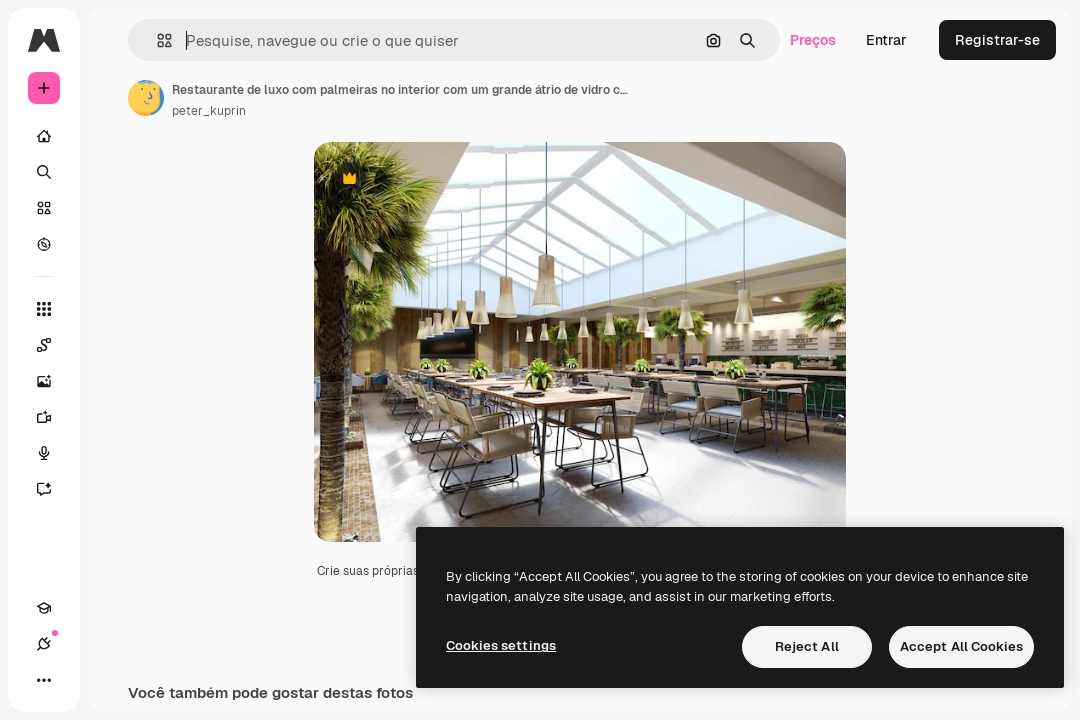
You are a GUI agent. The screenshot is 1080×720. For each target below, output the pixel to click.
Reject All (807, 646)
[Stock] (44, 208)
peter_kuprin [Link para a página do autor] (209, 111)
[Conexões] (44, 644)
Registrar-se (997, 40)
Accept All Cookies (961, 646)
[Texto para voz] (54, 453)
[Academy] (44, 608)
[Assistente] (54, 489)
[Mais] (44, 680)
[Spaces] (54, 345)
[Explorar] (44, 244)
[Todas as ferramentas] (44, 309)
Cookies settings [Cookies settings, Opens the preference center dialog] (501, 645)
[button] (156, 40)
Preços (813, 40)
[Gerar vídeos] (54, 417)
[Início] (44, 136)
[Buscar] (44, 172)
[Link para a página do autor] (146, 98)
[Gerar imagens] (54, 381)
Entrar (886, 40)
